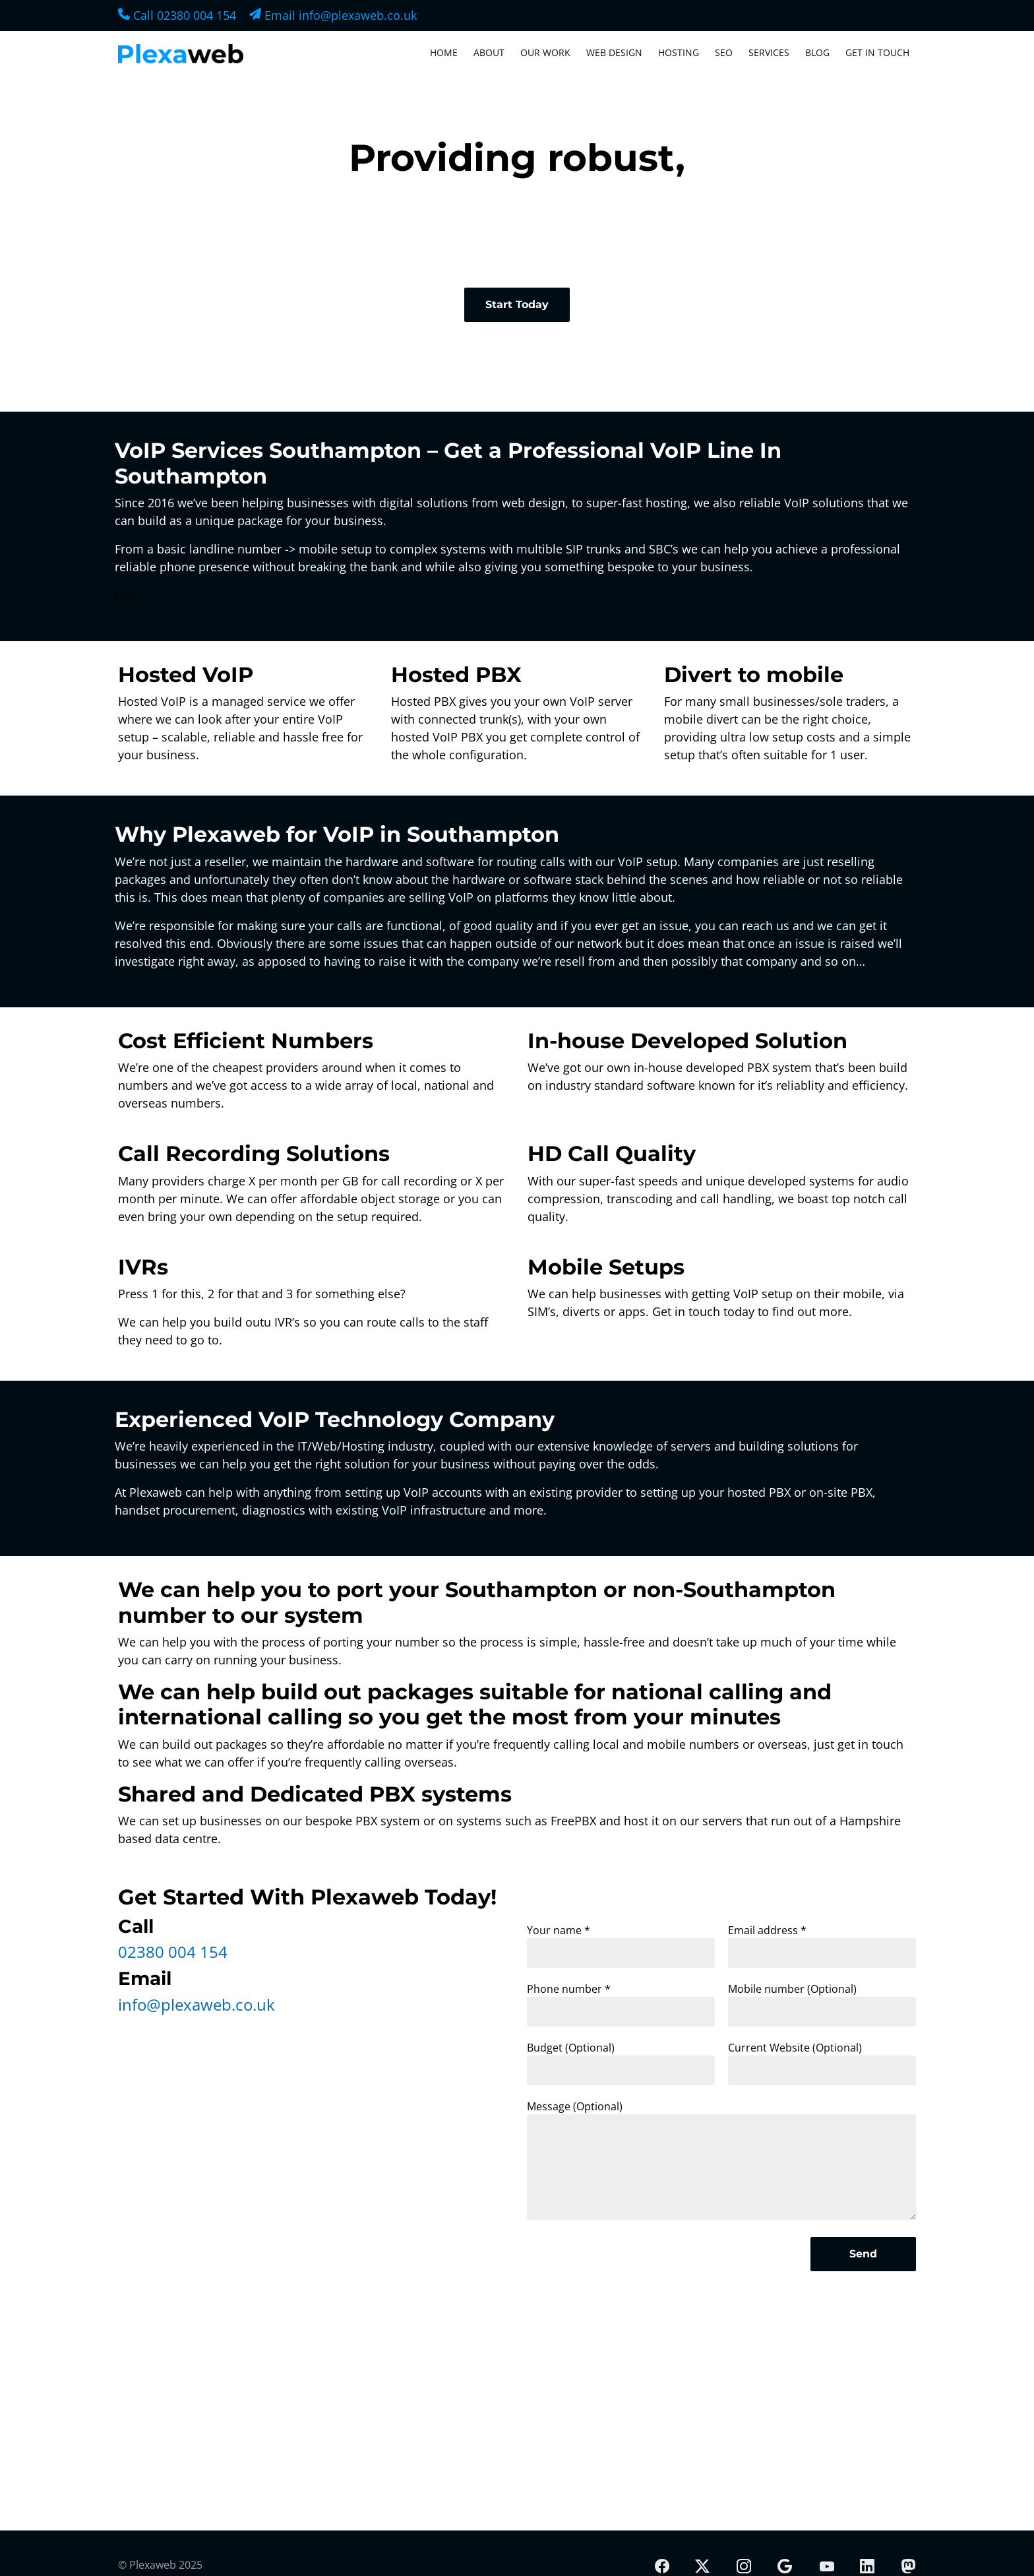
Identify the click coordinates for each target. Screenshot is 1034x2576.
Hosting (678, 52)
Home (444, 52)
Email (333, 15)
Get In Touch (877, 52)
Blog (817, 52)
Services (768, 52)
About (488, 52)
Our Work (545, 52)
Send (863, 2253)
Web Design (614, 52)
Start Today (517, 304)
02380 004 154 (173, 1952)
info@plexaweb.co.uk (196, 2004)
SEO (724, 52)
